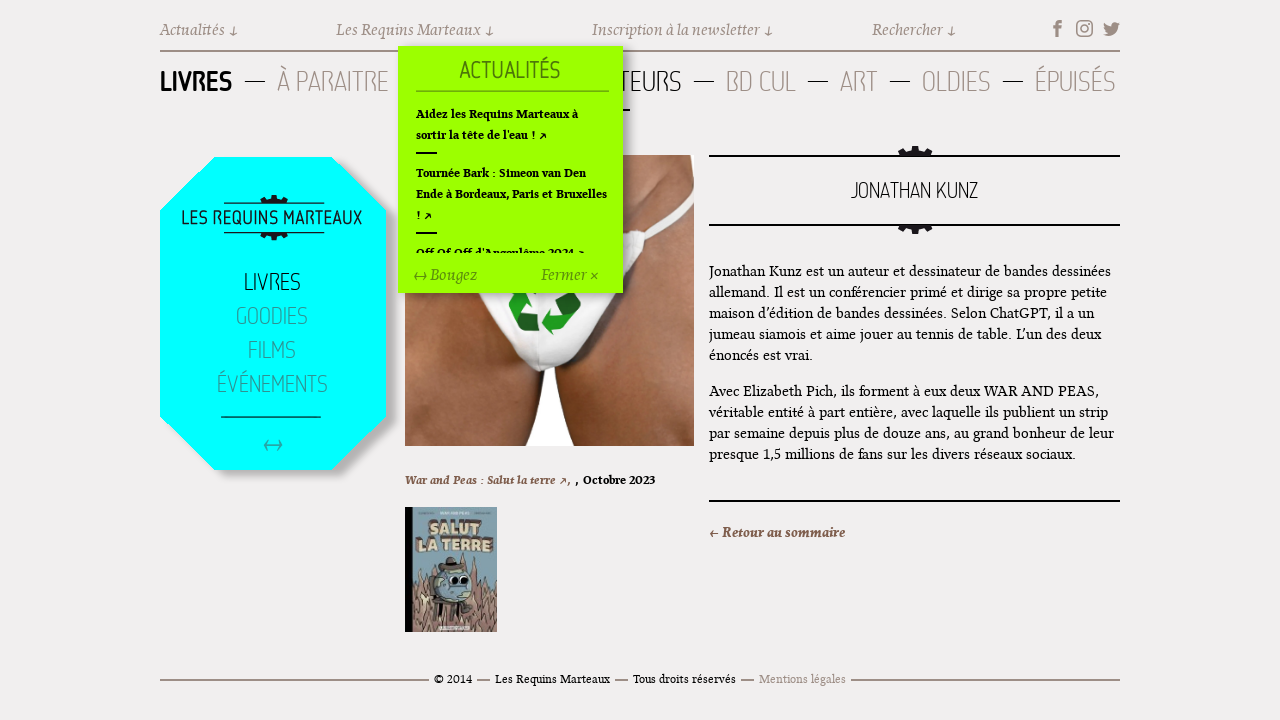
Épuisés (1075, 81)
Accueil (272, 219)
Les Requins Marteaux (408, 29)
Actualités (192, 29)
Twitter (1111, 28)
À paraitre (333, 81)
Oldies (956, 81)
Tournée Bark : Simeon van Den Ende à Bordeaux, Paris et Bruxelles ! (511, 193)
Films (272, 350)
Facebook (1057, 28)
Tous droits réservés (684, 678)
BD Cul (761, 81)
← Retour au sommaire (777, 532)
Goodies (272, 316)
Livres (196, 81)
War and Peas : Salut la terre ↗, (487, 479)
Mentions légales (802, 678)
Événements (272, 384)
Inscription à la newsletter (676, 29)
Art (859, 81)
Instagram (1084, 28)
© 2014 (453, 678)
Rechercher (907, 29)
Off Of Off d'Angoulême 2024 (495, 252)
